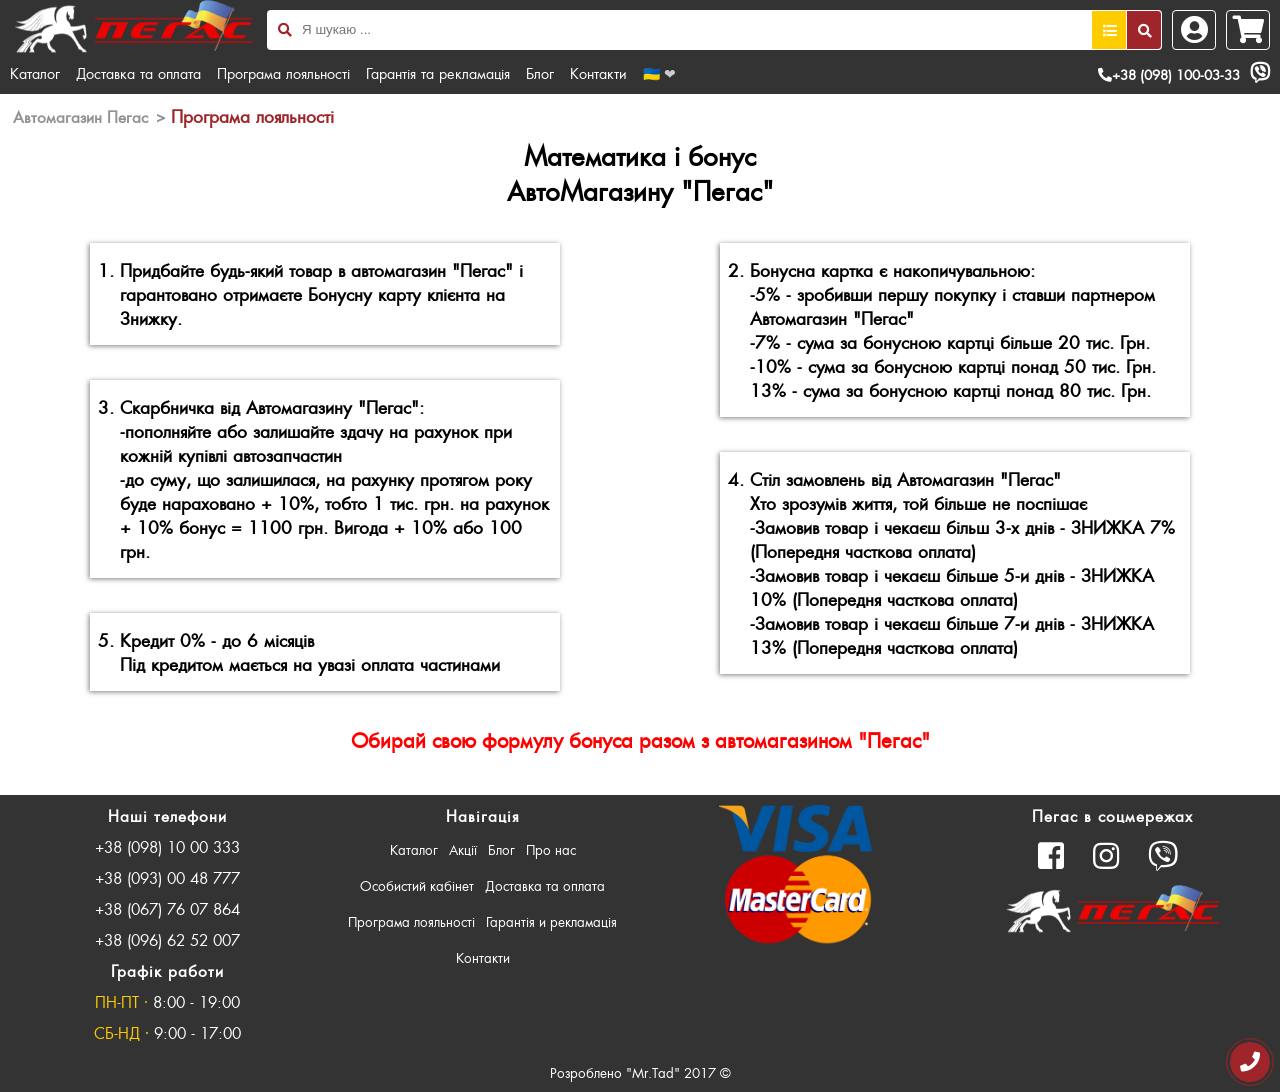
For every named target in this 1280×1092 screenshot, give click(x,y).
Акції (463, 849)
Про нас (551, 849)
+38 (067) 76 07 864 (167, 908)
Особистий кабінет (417, 885)
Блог (540, 73)
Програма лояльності (283, 73)
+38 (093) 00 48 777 (167, 877)
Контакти (598, 73)
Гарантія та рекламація (438, 73)
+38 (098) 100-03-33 (1169, 74)
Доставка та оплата (138, 73)
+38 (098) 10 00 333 (167, 846)
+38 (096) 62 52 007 (167, 939)
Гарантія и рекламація (551, 921)
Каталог (35, 73)
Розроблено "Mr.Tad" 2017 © (640, 1072)
